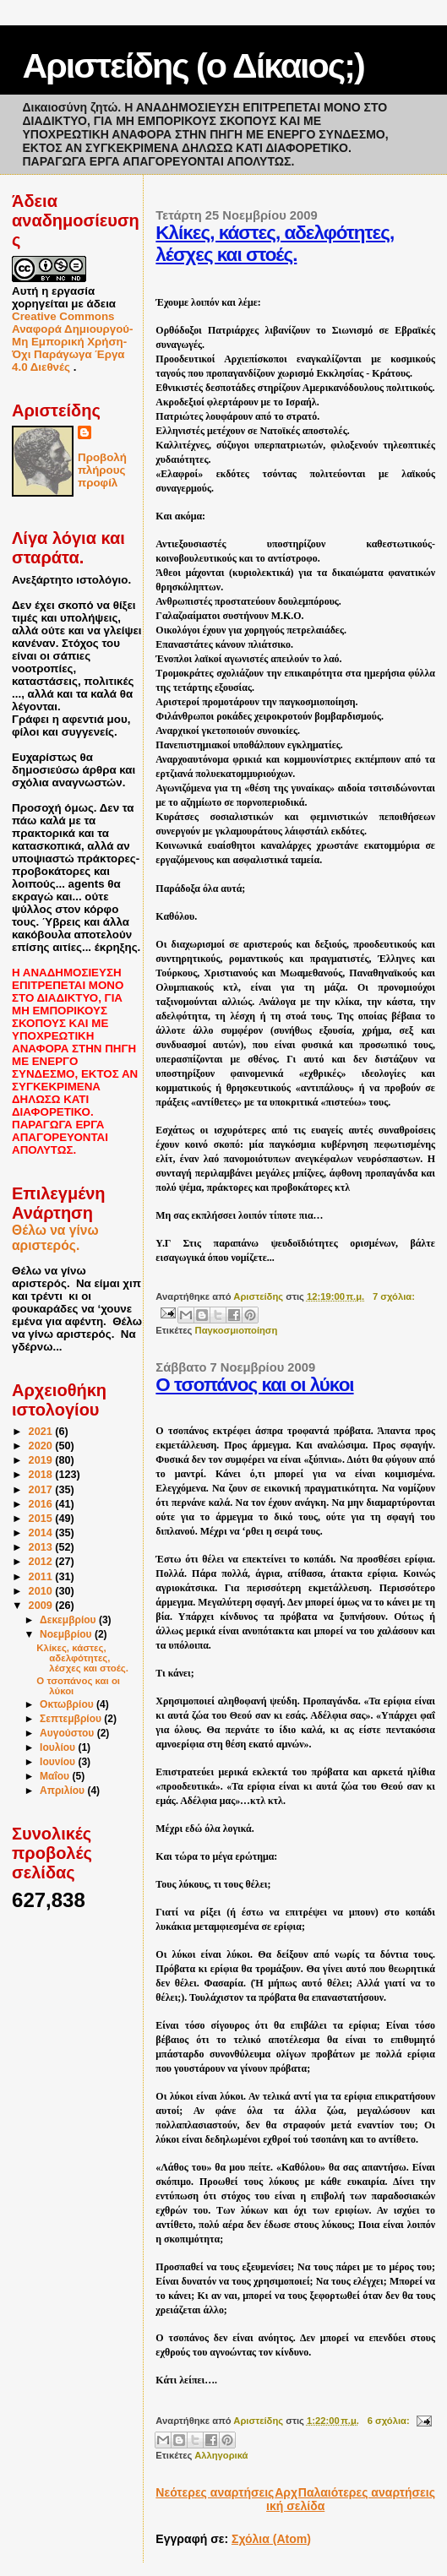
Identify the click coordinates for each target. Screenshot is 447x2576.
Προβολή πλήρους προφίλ (102, 470)
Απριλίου (63, 1790)
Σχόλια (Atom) (271, 2539)
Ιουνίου (59, 1762)
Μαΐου (56, 1776)
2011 (42, 1577)
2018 (42, 1475)
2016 (42, 1504)
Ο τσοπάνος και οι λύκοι (254, 1384)
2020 (42, 1446)
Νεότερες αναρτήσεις (214, 2492)
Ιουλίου (59, 1747)
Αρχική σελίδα (295, 2499)
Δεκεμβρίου (69, 1620)
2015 (42, 1518)
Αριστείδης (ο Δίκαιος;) (192, 65)
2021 (42, 1431)
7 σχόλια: (394, 1296)
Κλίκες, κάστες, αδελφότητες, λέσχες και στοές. (274, 243)
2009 (42, 1605)
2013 (42, 1547)
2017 (42, 1490)
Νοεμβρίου (67, 1634)
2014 (42, 1533)
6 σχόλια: (390, 2421)
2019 (42, 1460)
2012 (42, 1562)
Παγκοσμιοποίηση (236, 1330)
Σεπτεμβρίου (72, 1719)
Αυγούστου (68, 1733)
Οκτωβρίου (68, 1704)
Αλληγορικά (221, 2455)
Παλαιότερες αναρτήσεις (366, 2492)
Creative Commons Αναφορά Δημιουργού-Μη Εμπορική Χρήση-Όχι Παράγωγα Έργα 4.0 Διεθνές (73, 341)
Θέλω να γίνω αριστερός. (55, 1238)
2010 (42, 1591)
